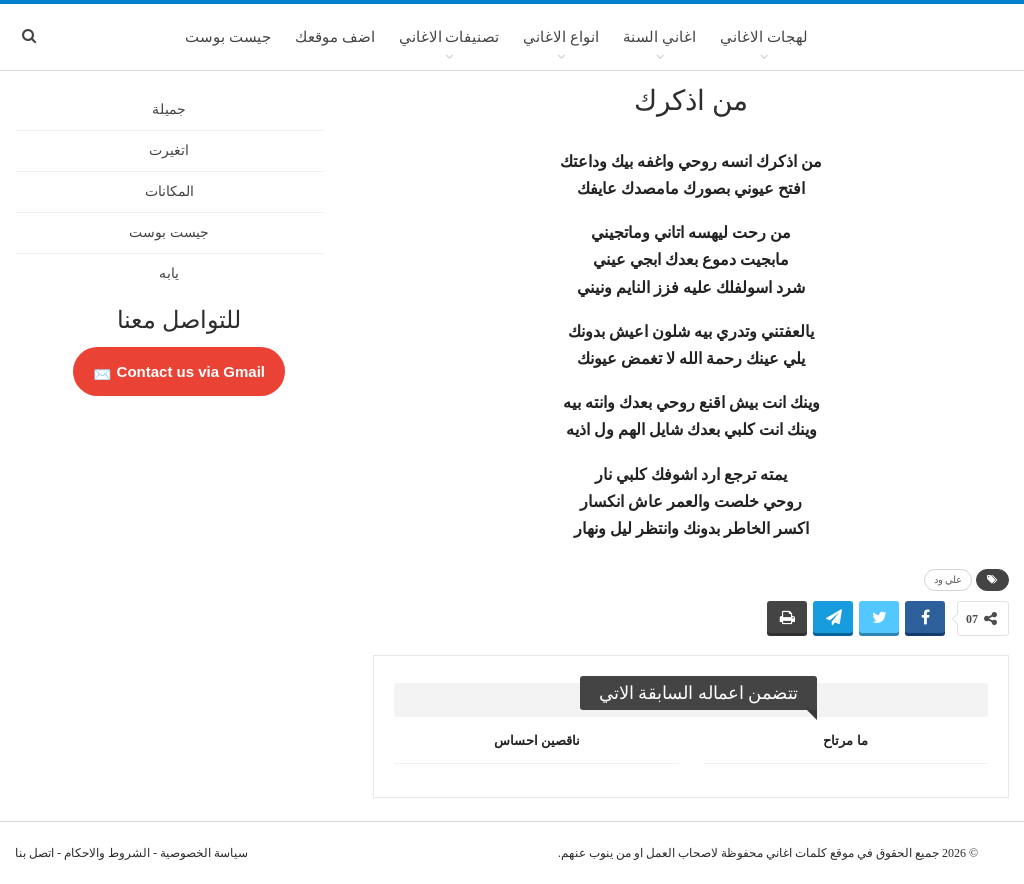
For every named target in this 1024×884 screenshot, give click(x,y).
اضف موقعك (335, 37)
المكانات (169, 191)
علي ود (948, 579)
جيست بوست (228, 37)
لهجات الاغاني (764, 37)
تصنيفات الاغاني (449, 37)
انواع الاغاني (561, 37)
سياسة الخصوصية (204, 853)
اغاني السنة (659, 37)
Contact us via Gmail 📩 (179, 371)
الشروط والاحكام (107, 853)
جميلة (169, 109)
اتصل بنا (34, 853)
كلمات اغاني (796, 853)
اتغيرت (169, 150)
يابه (169, 273)
